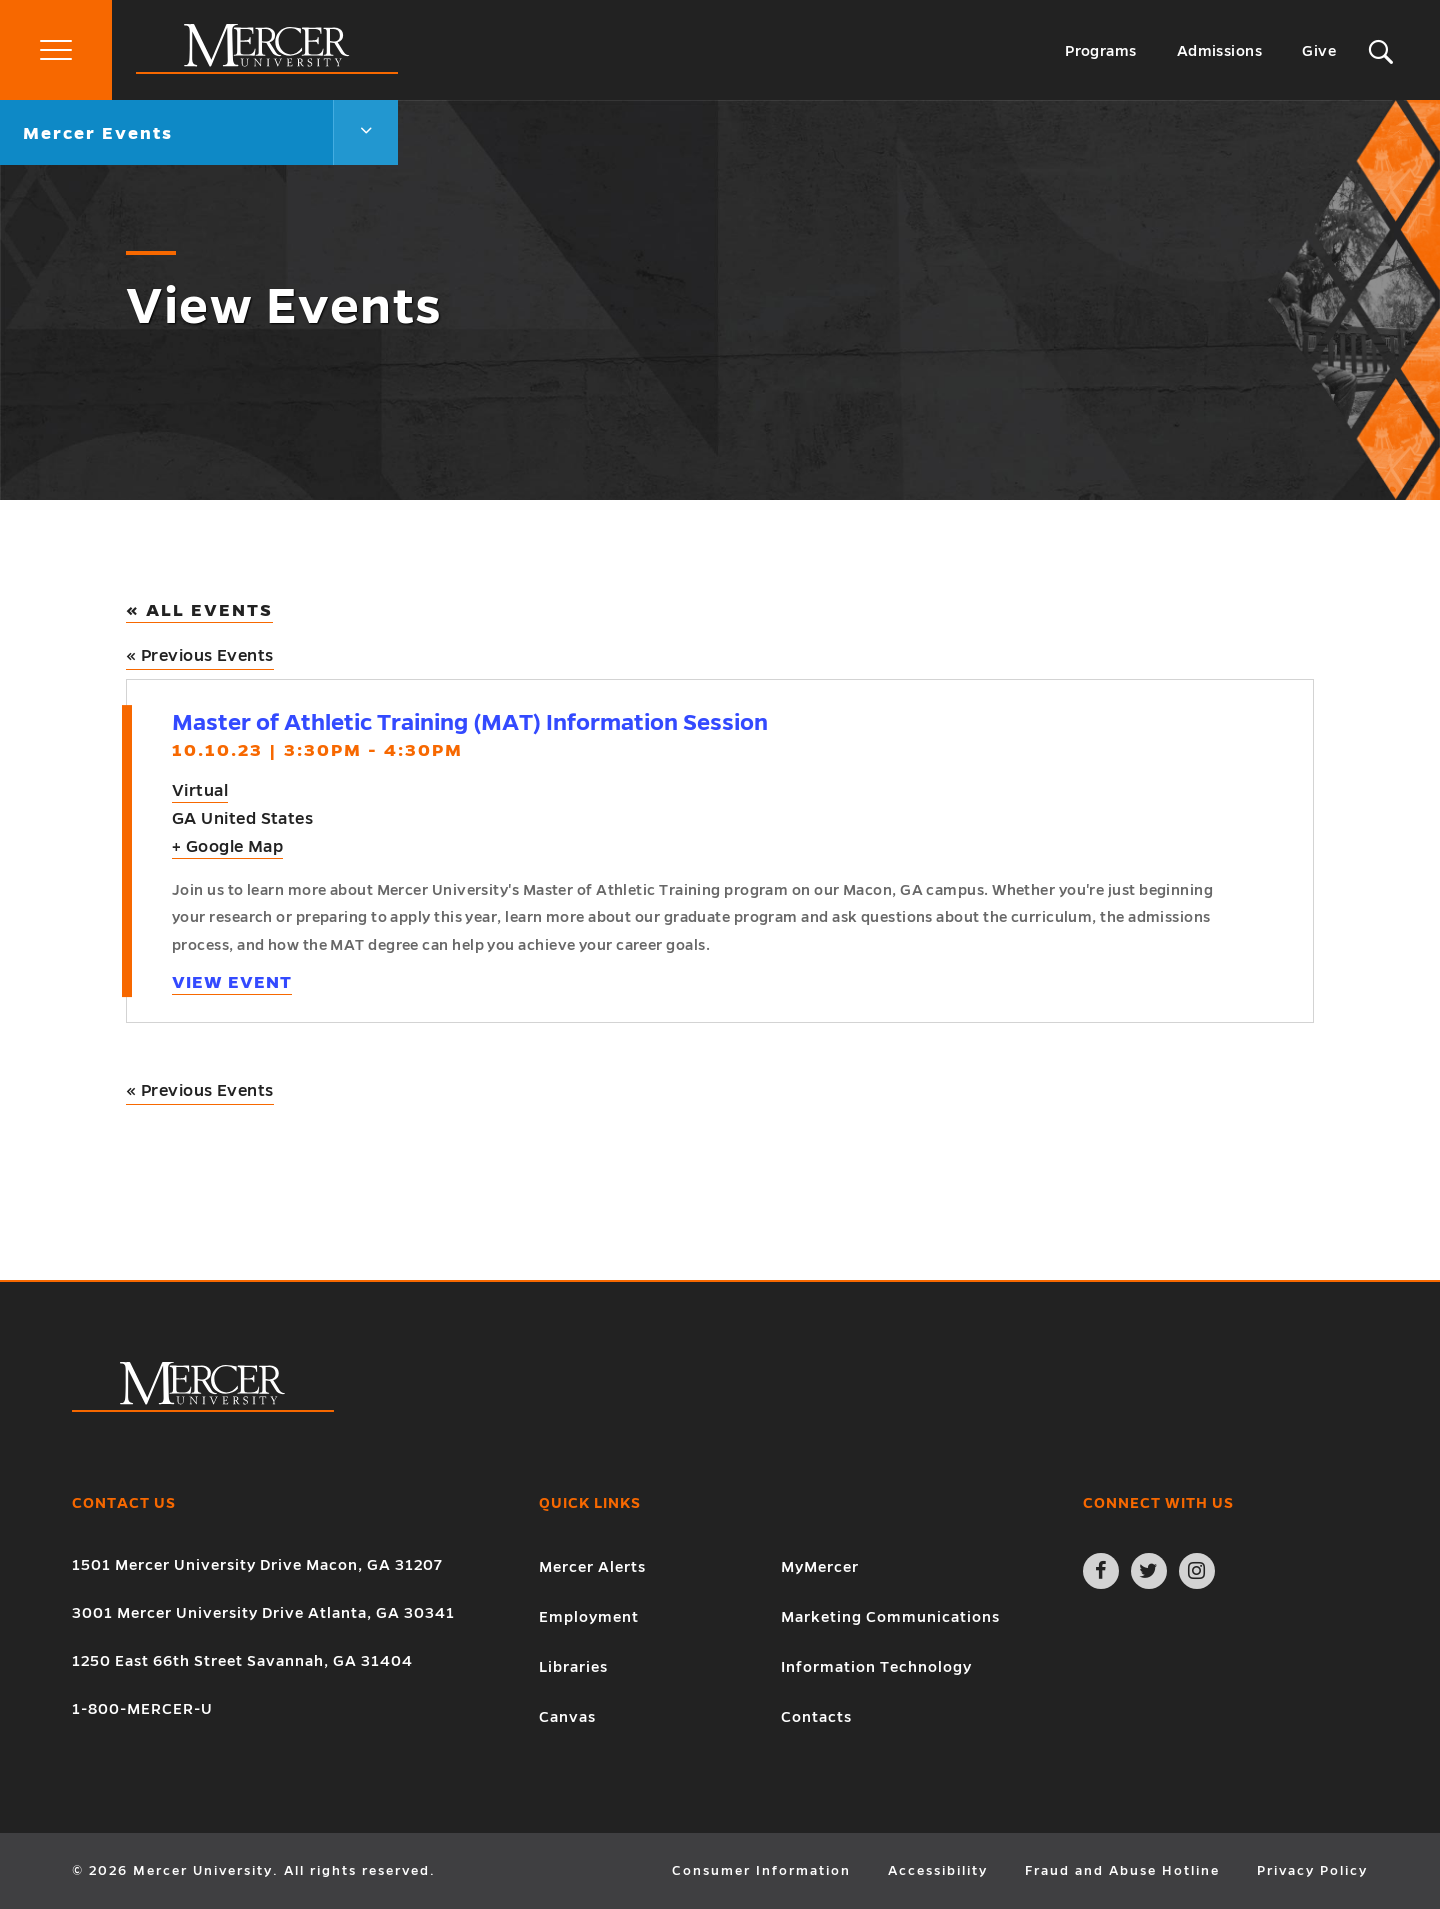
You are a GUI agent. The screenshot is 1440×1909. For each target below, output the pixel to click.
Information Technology (876, 1667)
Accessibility (938, 1871)
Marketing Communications (890, 1617)
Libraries (573, 1667)
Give (1319, 51)
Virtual (200, 791)
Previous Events (200, 656)
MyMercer (820, 1567)
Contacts (816, 1717)
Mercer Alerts (592, 1567)
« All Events (199, 610)
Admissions (1220, 51)
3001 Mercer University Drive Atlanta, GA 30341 (263, 1613)
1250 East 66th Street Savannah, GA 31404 (242, 1661)
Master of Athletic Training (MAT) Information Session (470, 722)
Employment (589, 1617)
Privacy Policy (1312, 1871)
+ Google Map (227, 847)
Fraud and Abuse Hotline (1122, 1871)
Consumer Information (761, 1871)
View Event (232, 982)
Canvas (567, 1717)
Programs (1101, 51)
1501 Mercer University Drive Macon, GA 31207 (257, 1565)
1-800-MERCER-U (142, 1709)
